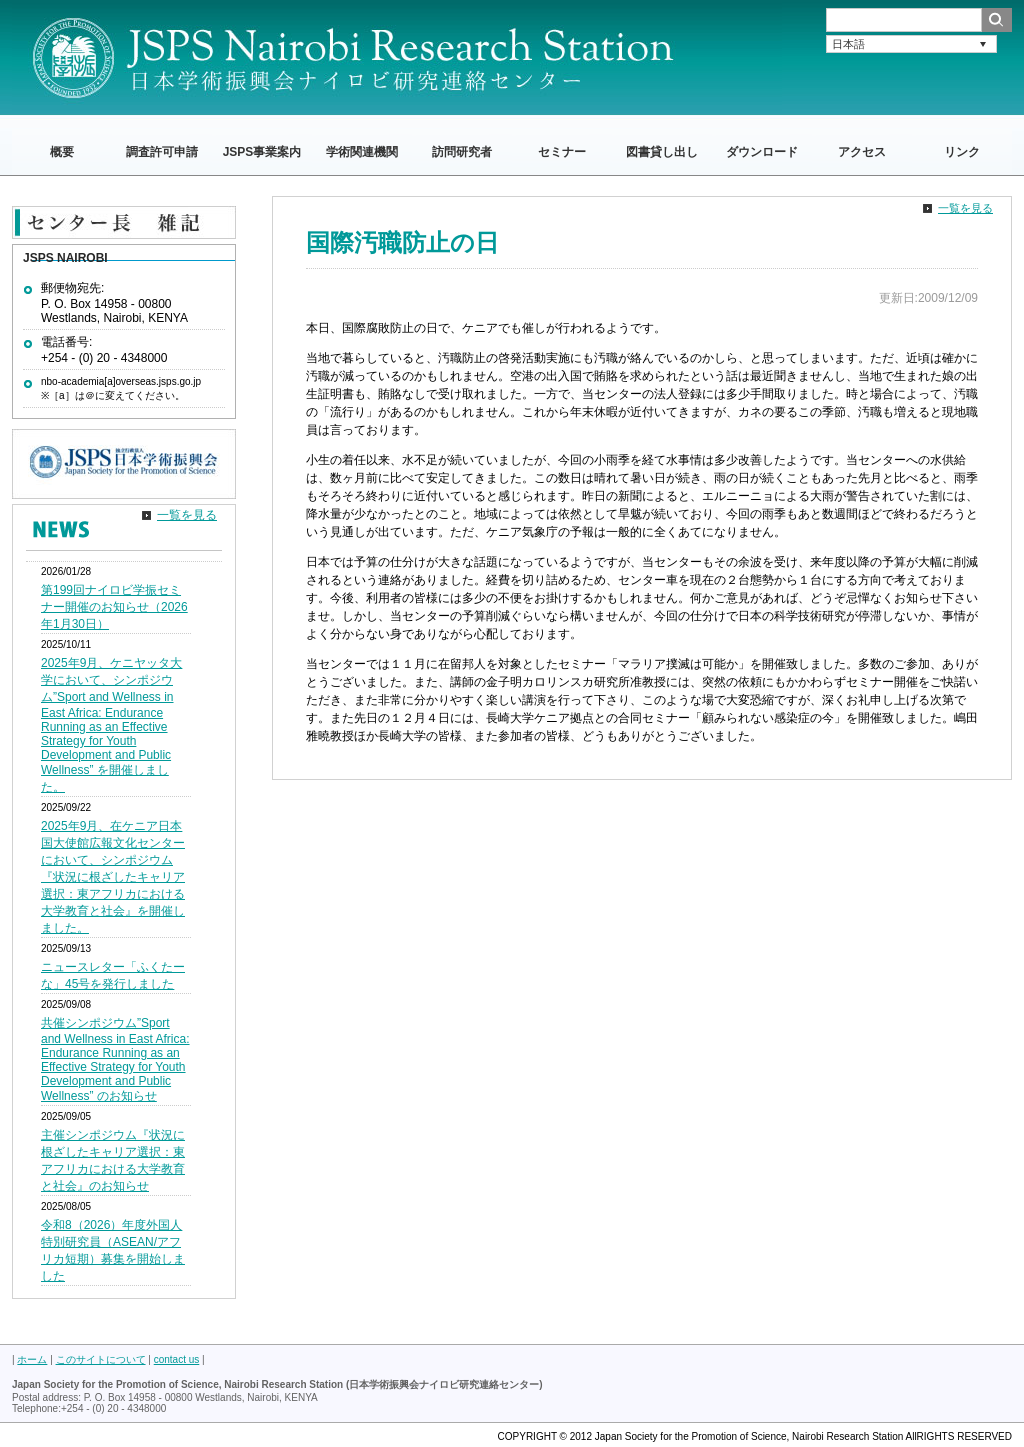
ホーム (32, 1359)
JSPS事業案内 (262, 152)
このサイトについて (101, 1359)
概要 (62, 152)
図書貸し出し (662, 152)
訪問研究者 (462, 152)
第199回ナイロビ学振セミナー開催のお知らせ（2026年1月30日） (114, 607)
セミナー (562, 152)
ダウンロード (762, 152)
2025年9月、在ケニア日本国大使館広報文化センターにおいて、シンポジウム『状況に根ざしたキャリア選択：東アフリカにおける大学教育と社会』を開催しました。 (113, 877)
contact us (177, 1359)
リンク (962, 152)
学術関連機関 (362, 152)
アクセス (862, 152)
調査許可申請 (162, 152)
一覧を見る (965, 208)
